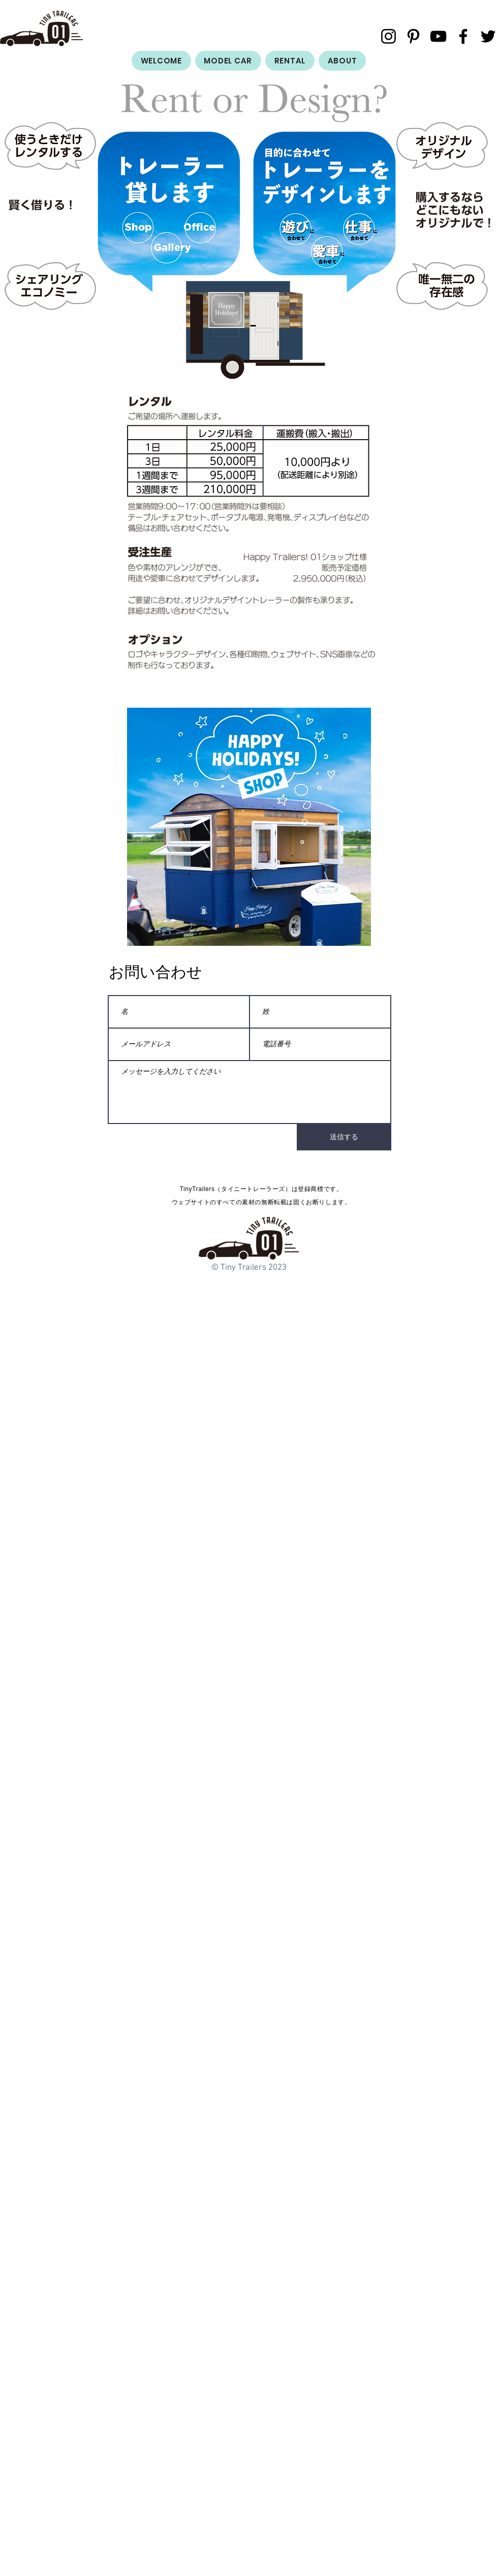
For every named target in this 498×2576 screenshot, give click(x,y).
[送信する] (344, 1137)
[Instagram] (388, 36)
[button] (249, 829)
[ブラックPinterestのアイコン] (413, 36)
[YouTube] (438, 36)
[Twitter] (488, 36)
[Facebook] (463, 36)
